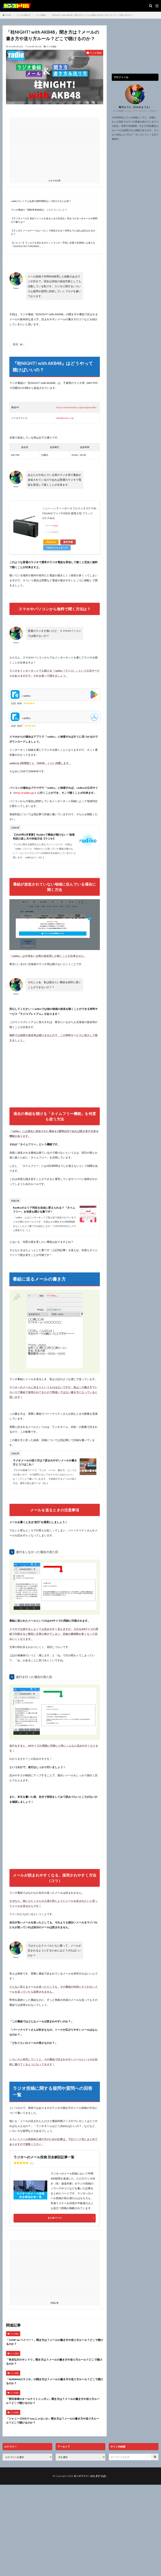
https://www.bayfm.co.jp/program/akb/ (76, 407)
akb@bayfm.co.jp (65, 418)
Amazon (51, 541)
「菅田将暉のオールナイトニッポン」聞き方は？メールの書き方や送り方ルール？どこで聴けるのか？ (53, 2400)
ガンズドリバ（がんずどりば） (91, 2476)
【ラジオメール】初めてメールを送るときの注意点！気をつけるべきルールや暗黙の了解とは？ (54, 220)
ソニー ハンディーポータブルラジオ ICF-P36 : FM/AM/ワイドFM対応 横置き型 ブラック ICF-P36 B (69, 513)
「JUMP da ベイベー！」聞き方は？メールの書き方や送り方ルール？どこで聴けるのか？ (54, 2341)
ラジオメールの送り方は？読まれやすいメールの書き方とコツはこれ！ (45, 1462)
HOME (8, 15)
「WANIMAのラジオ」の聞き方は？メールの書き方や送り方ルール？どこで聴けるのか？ (54, 2381)
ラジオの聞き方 (24, 15)
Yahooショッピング (57, 547)
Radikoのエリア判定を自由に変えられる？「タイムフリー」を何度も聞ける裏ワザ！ (44, 1209)
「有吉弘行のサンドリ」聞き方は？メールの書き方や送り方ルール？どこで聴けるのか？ (54, 2361)
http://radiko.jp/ (25, 792)
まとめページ (55, 2217)
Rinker (55, 525)
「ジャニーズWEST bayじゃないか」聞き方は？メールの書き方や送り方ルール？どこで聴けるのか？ (52, 2420)
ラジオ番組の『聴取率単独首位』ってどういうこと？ (39, 209)
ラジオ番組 (41, 15)
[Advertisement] (54, 148)
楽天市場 (68, 541)
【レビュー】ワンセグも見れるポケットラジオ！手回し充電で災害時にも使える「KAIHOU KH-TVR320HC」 (53, 244)
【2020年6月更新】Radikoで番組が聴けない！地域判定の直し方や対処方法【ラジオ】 (43, 836)
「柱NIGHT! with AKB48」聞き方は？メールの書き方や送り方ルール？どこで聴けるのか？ (92, 15)
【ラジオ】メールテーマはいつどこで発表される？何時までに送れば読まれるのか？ (53, 232)
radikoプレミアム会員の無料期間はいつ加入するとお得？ (41, 201)
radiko (26, 696)
